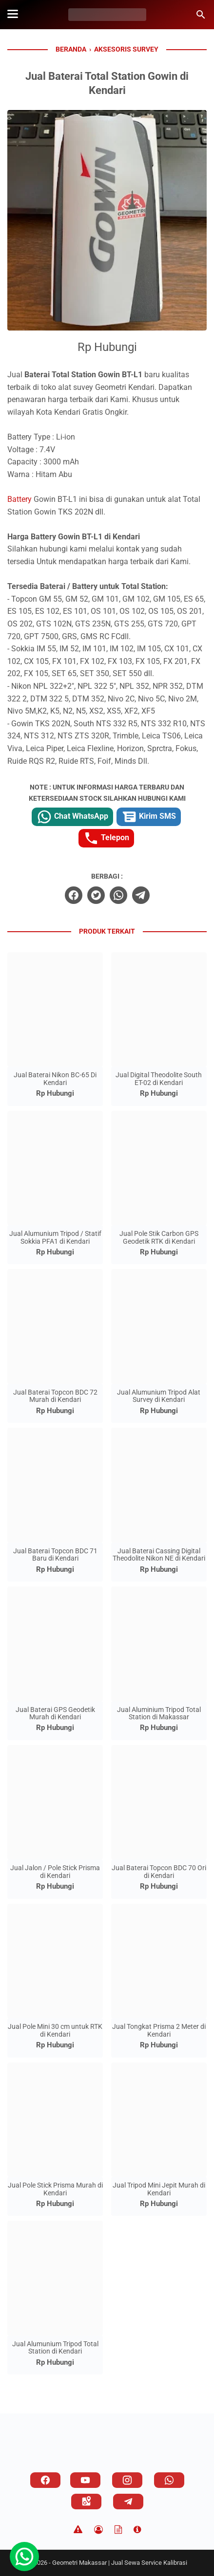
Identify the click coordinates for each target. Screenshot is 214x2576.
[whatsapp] (118, 895)
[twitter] (96, 895)
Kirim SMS (148, 817)
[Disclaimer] (78, 2530)
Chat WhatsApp (72, 817)
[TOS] (118, 2530)
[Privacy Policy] (98, 2530)
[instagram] (127, 2480)
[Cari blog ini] (201, 14)
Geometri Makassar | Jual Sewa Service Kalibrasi (119, 2562)
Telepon (106, 838)
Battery (19, 499)
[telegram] (141, 895)
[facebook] (73, 895)
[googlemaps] (86, 2501)
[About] (137, 2530)
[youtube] (85, 2480)
